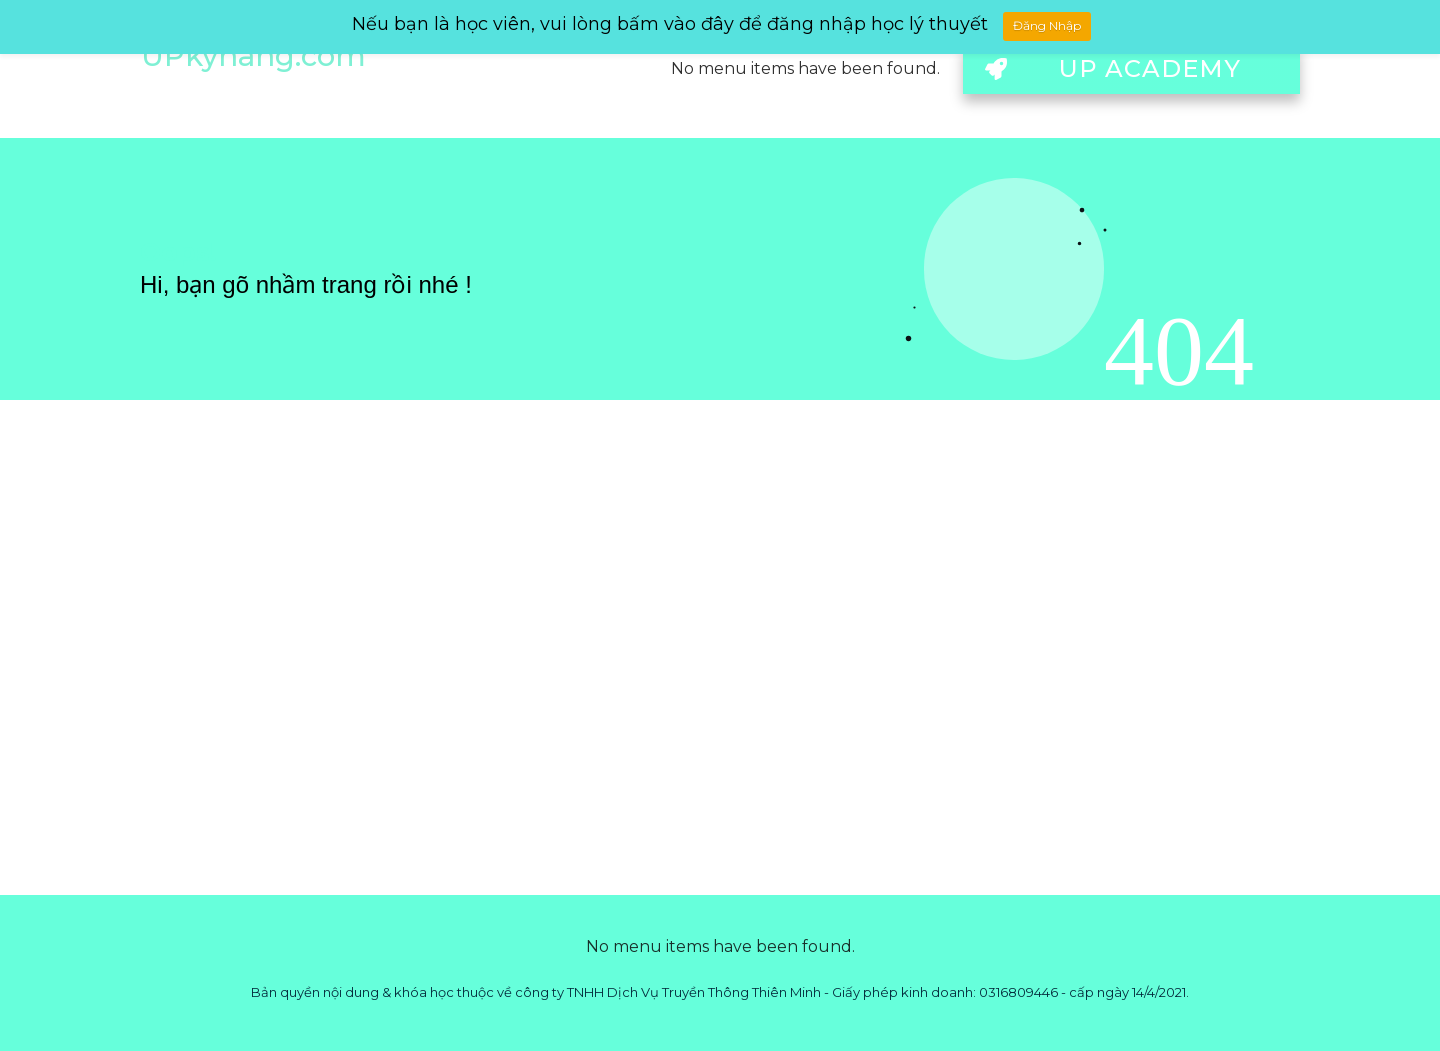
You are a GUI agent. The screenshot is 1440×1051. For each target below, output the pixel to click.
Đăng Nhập (1047, 25)
